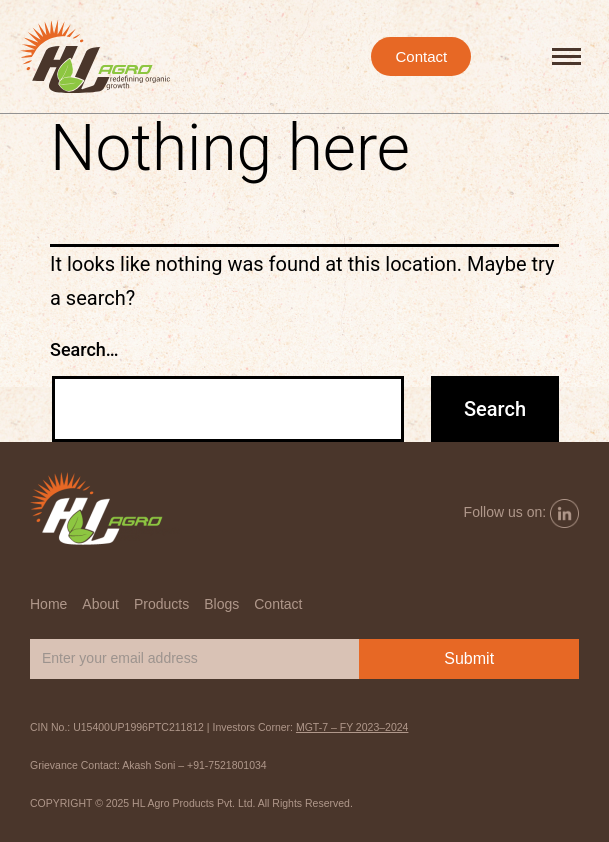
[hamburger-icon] (566, 56)
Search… (84, 349)
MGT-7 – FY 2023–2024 (352, 727)
